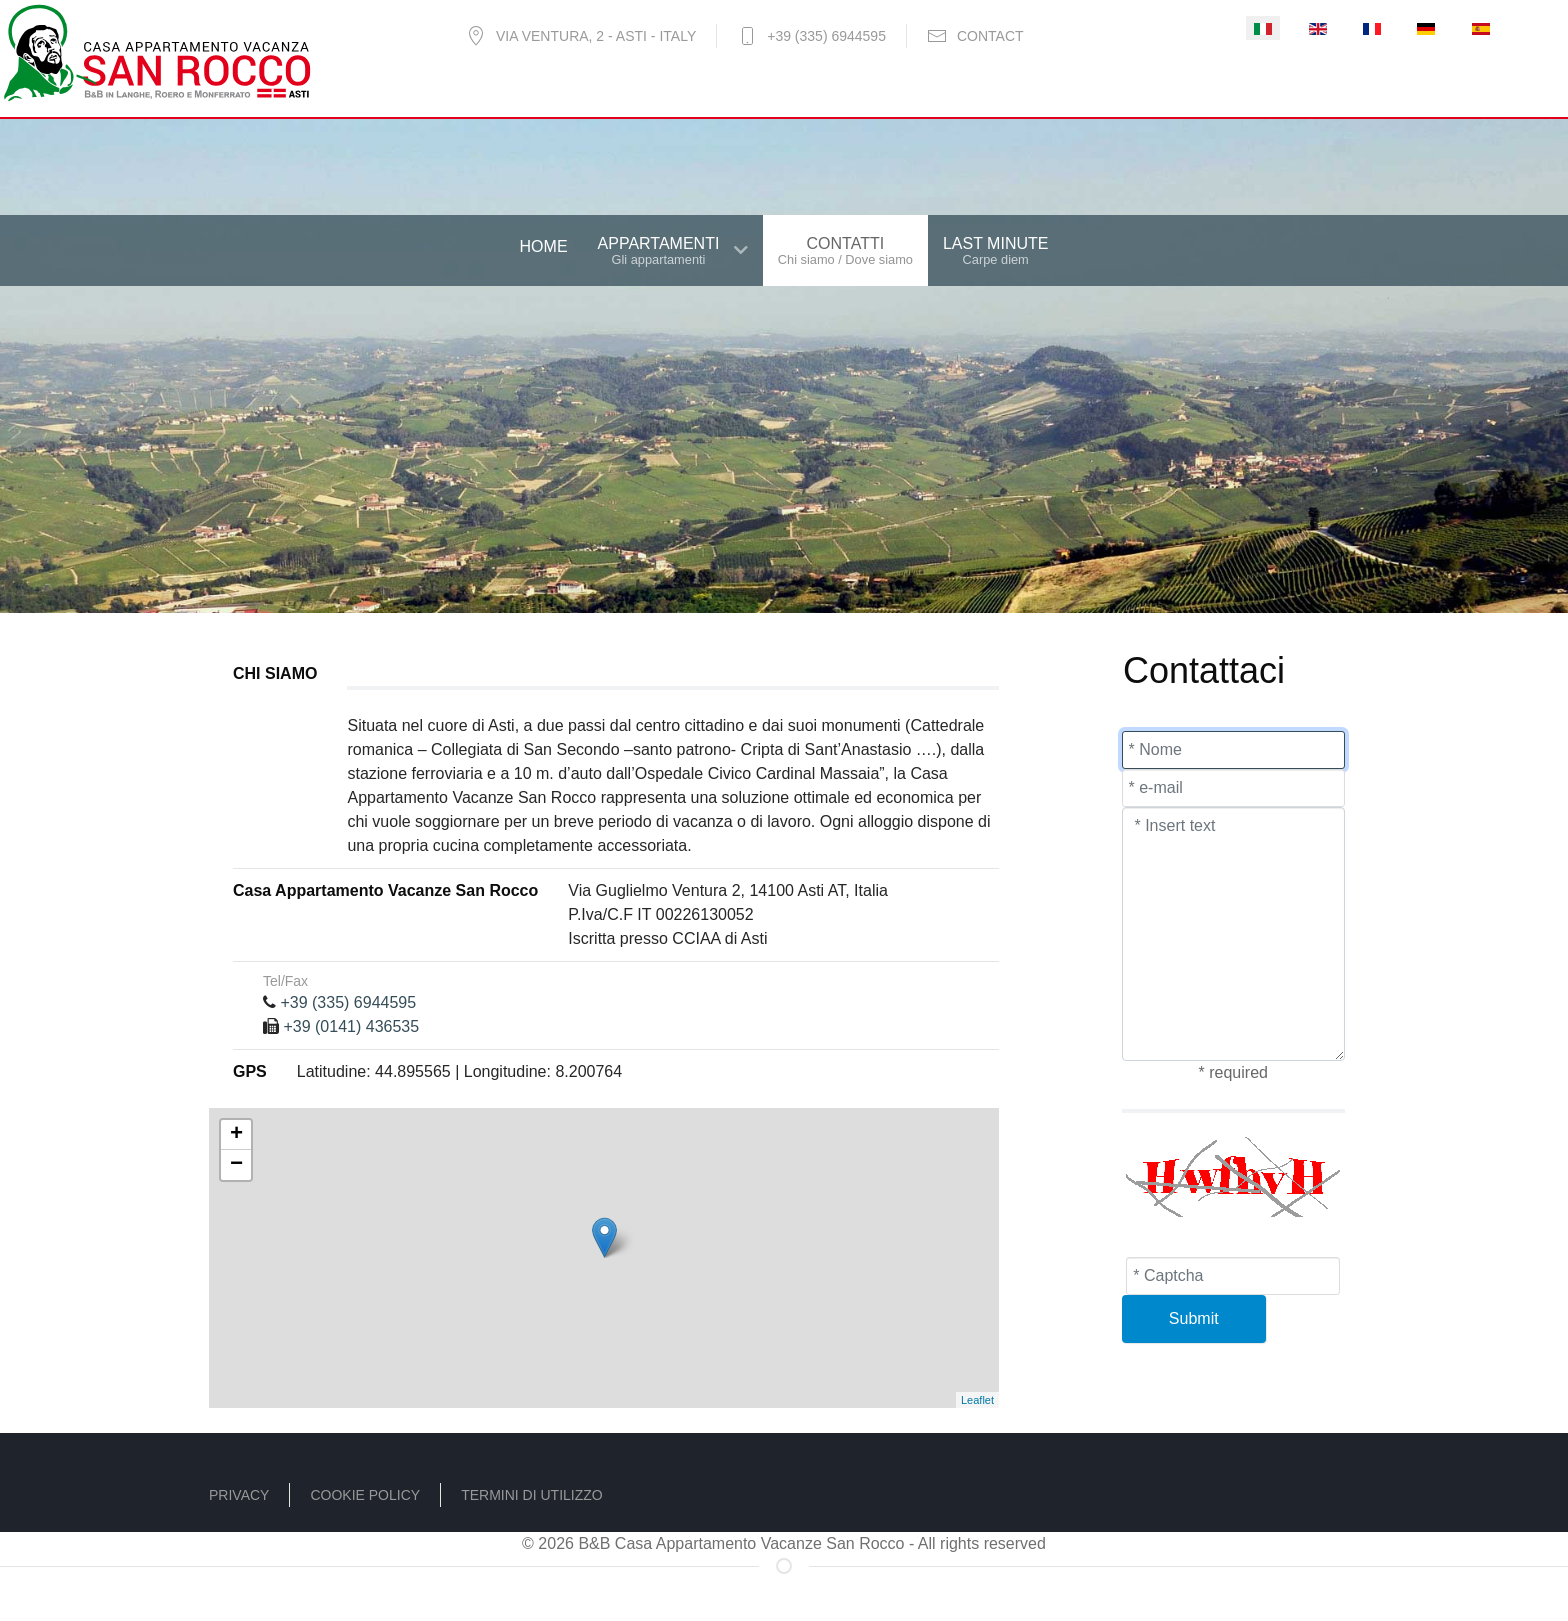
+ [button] (236, 1135)
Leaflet (977, 1400)
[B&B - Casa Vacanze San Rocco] (157, 50)
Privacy (239, 1495)
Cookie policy (365, 1495)
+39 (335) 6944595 (348, 1002)
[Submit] (1194, 1319)
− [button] (236, 1165)
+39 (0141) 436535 (351, 1026)
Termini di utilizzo (532, 1495)
